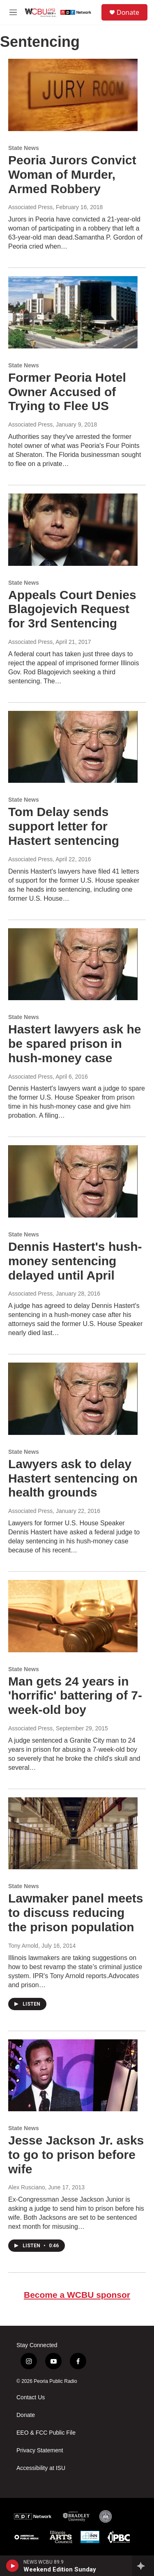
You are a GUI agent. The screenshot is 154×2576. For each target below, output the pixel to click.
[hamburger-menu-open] (13, 12)
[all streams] (143, 2565)
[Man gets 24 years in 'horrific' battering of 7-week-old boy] (73, 1616)
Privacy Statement (39, 2450)
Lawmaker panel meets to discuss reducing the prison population (75, 1912)
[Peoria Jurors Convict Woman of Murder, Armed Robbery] (73, 95)
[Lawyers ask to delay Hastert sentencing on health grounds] (73, 1399)
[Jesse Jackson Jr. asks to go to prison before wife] (73, 2075)
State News (23, 148)
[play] (12, 2566)
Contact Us (30, 2397)
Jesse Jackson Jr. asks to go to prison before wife (76, 2154)
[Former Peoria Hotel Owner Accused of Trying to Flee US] (73, 312)
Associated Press (30, 207)
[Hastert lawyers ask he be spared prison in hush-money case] (73, 964)
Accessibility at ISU (40, 2468)
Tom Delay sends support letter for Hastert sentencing (63, 826)
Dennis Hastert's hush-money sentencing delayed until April (75, 1261)
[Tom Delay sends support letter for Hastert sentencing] (73, 747)
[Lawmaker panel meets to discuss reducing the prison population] (73, 1833)
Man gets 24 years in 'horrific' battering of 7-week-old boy (75, 1695)
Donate (128, 12)
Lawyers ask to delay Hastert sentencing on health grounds (73, 1478)
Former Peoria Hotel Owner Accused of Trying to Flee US (67, 392)
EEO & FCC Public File (46, 2433)
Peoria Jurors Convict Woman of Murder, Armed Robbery (72, 174)
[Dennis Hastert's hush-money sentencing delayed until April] (73, 1181)
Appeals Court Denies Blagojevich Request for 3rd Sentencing (72, 609)
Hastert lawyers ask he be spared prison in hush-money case (74, 1043)
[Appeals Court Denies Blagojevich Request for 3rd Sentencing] (73, 530)
